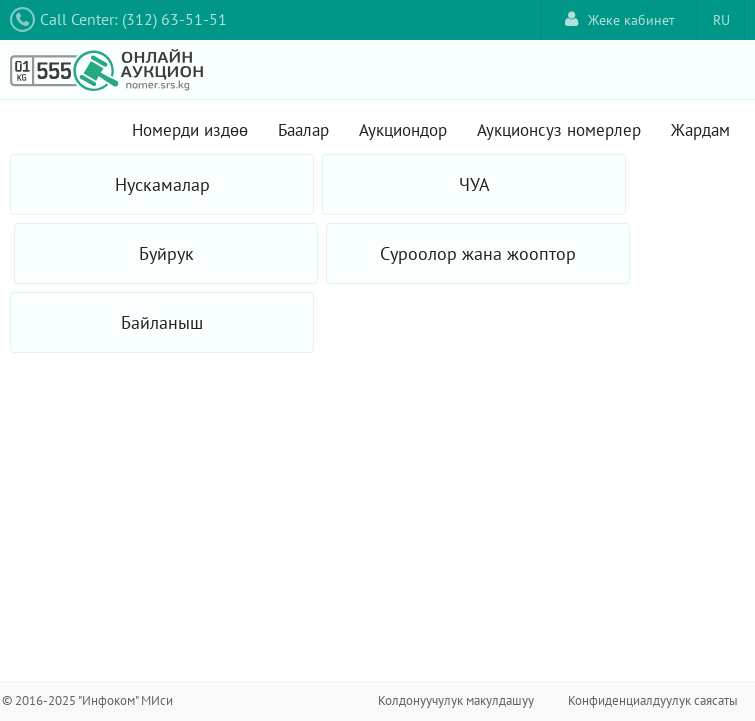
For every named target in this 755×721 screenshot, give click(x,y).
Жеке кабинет (620, 19)
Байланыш (162, 322)
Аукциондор (403, 130)
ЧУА (474, 184)
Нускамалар (162, 184)
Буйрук (166, 253)
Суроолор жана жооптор (478, 253)
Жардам (700, 130)
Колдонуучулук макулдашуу (456, 700)
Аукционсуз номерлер (559, 130)
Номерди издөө (190, 130)
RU (721, 20)
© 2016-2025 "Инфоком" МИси (87, 700)
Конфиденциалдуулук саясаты (653, 700)
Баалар (303, 130)
